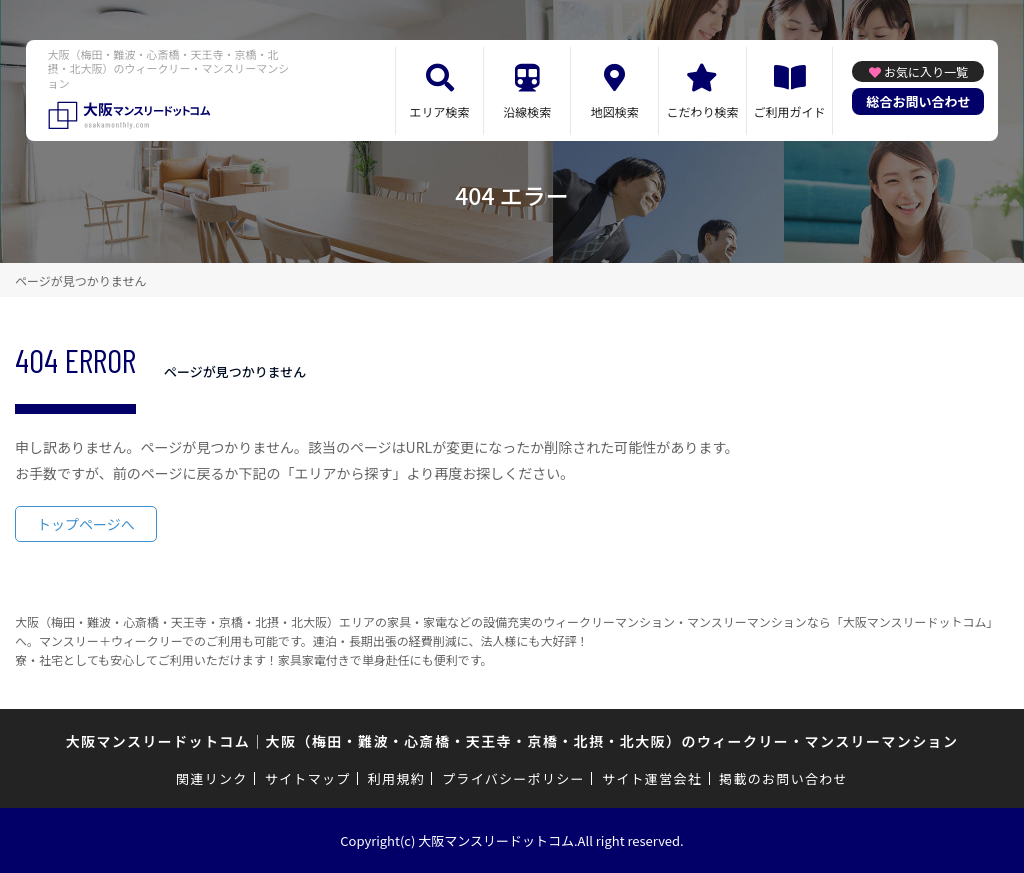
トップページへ (86, 524)
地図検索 (615, 111)
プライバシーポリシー (513, 778)
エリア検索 (440, 111)
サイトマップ (308, 778)
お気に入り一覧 (926, 71)
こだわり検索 (702, 111)
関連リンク (212, 778)
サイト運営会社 (652, 778)
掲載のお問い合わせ (783, 778)
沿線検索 (527, 111)
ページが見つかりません (80, 280)
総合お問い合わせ (918, 101)
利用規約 (396, 778)
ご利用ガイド (790, 111)
